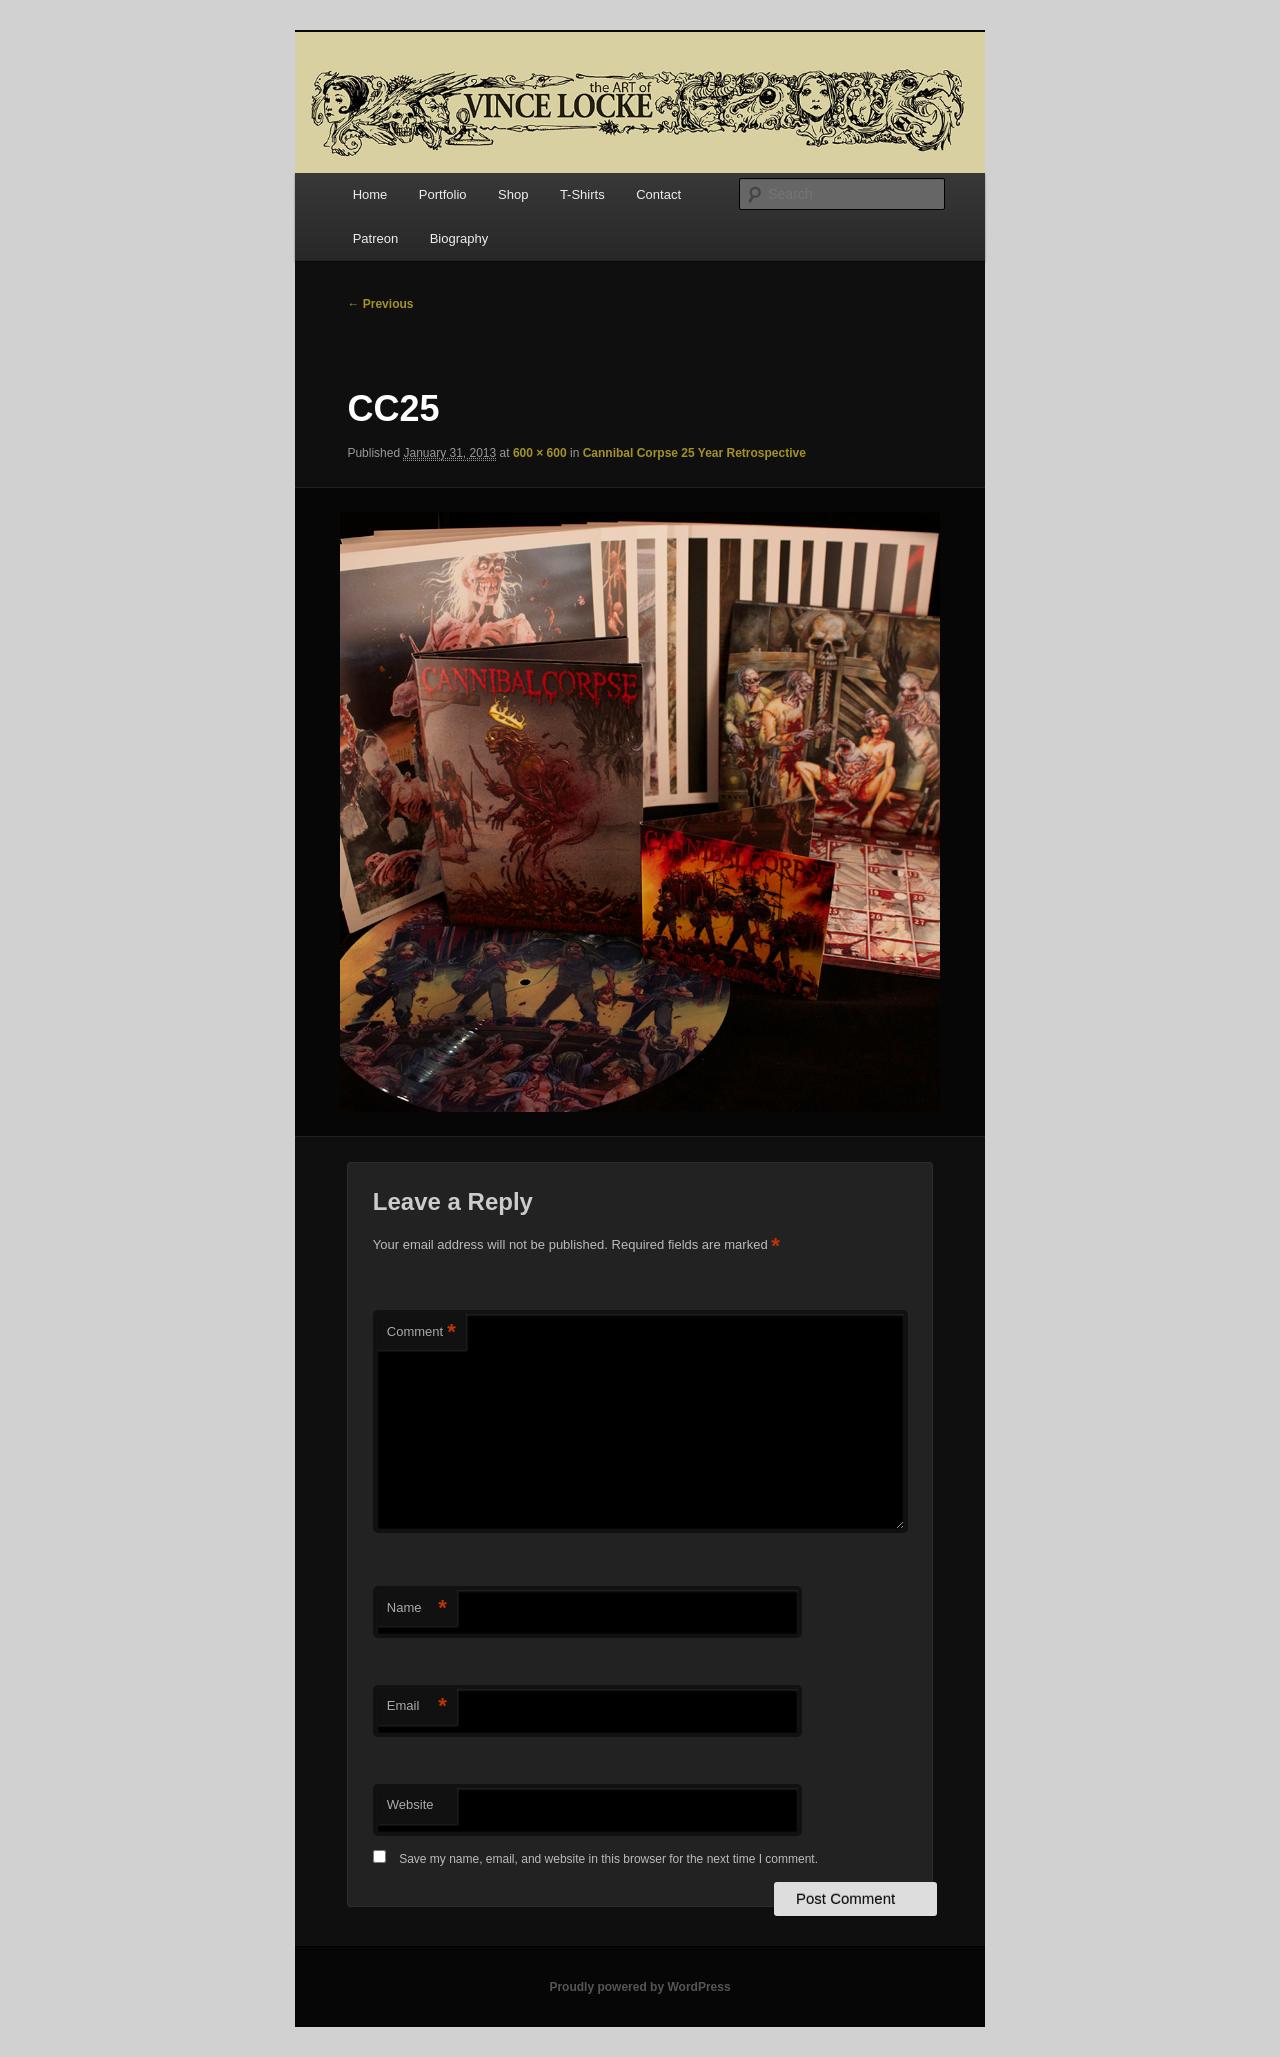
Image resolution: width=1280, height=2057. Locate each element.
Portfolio (443, 194)
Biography (459, 238)
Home (370, 194)
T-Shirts (582, 194)
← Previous (380, 304)
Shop (513, 194)
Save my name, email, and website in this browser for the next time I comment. (608, 1859)
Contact (658, 194)
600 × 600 (540, 453)
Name (417, 1608)
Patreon (376, 238)
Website (410, 1804)
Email (417, 1706)
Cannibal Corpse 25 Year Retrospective (694, 453)
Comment (421, 1332)
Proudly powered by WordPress (639, 1987)
